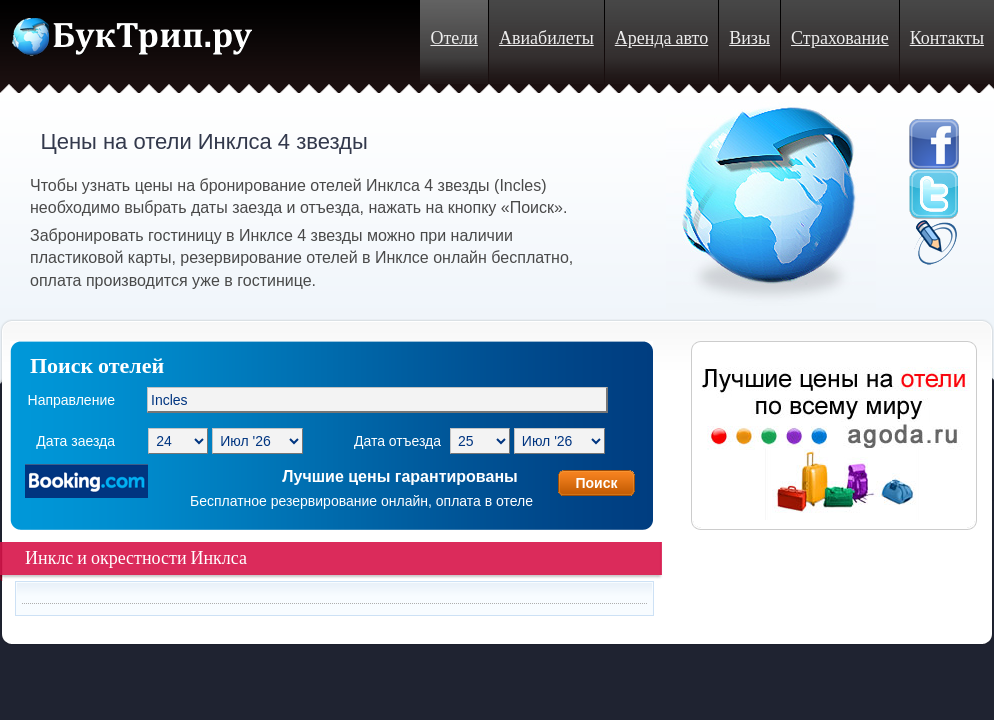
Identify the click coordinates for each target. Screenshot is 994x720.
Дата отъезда (397, 441)
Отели (453, 38)
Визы (749, 38)
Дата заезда (75, 441)
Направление (71, 400)
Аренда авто (661, 38)
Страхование (840, 38)
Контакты (947, 38)
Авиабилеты (546, 38)
